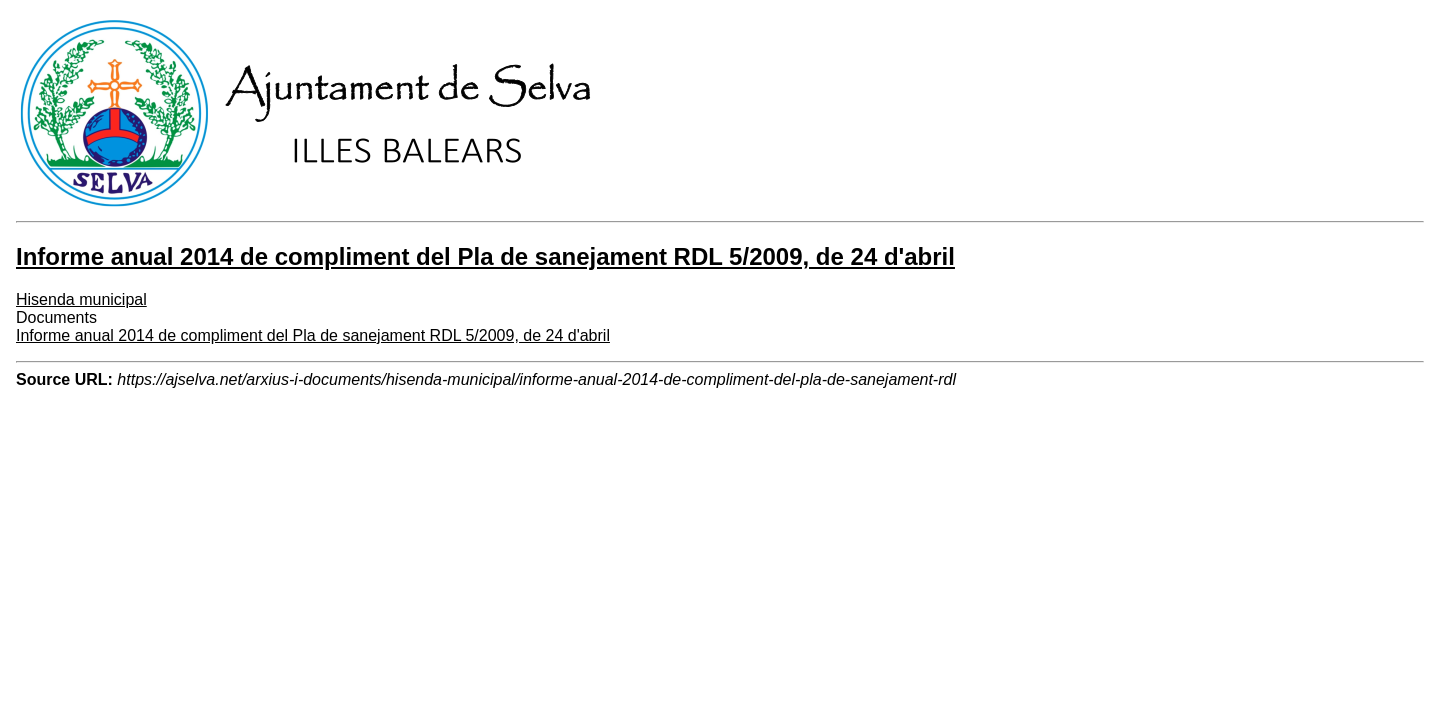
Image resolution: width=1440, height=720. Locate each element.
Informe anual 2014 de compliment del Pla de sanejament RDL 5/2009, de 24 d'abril (313, 335)
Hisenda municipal (81, 299)
